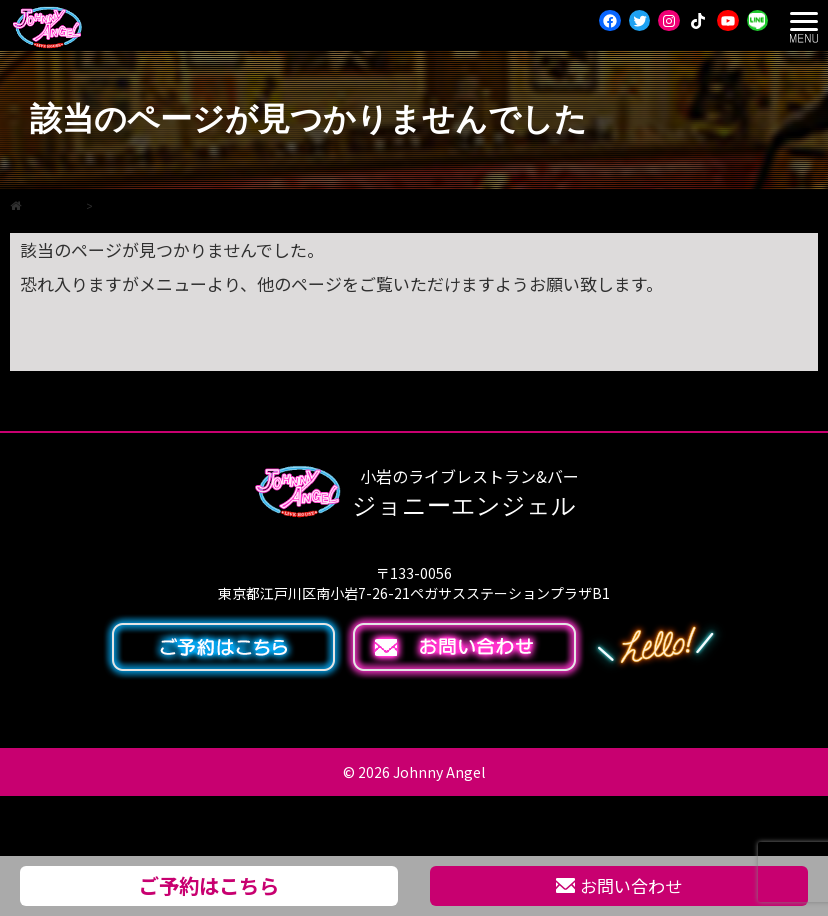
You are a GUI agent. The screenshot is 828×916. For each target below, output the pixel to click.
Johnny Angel (439, 772)
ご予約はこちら (209, 885)
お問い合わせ (619, 885)
